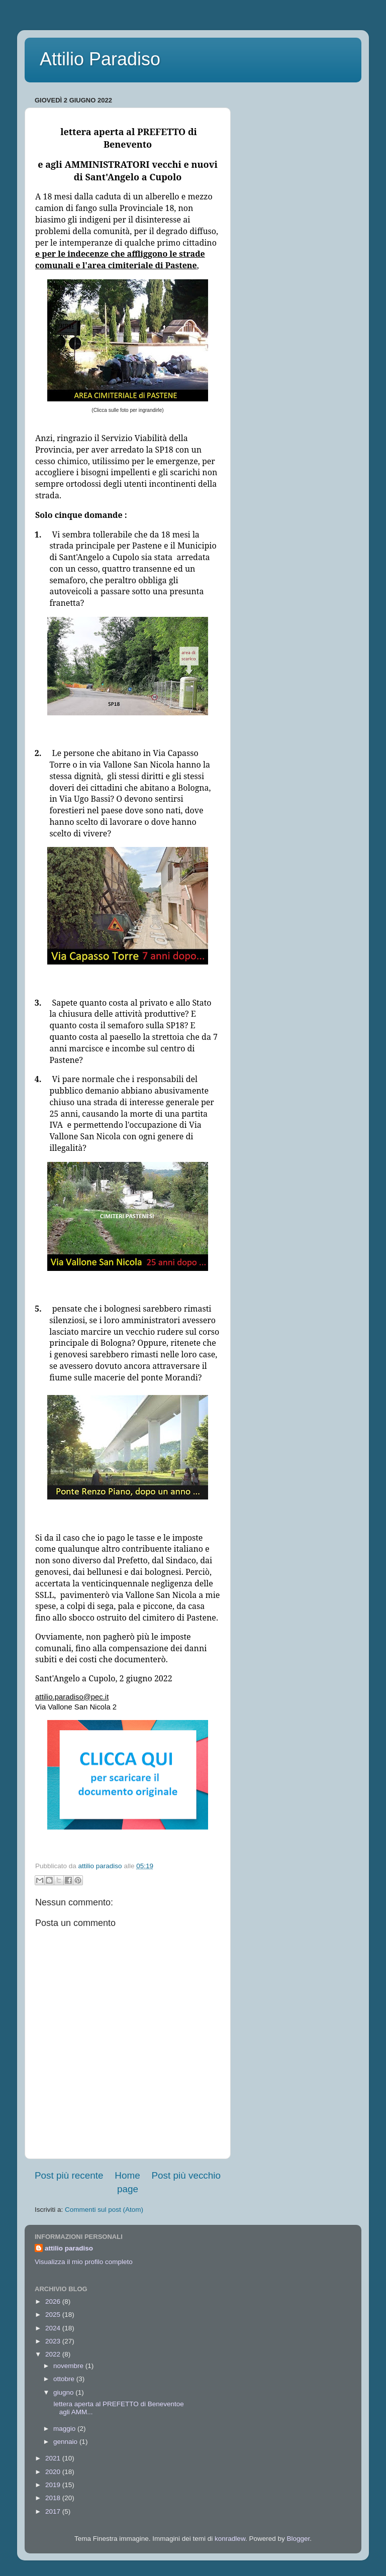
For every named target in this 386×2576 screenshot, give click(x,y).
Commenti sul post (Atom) (104, 2209)
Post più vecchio (186, 2175)
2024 (53, 2328)
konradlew (230, 2538)
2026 (53, 2301)
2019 (53, 2485)
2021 (53, 2458)
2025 (53, 2314)
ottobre (64, 2379)
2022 (53, 2354)
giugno (64, 2392)
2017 (53, 2511)
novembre (69, 2366)
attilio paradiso (69, 2248)
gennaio (66, 2441)
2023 (53, 2341)
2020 (53, 2472)
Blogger (298, 2538)
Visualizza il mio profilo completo (84, 2262)
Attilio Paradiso (100, 59)
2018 (53, 2498)
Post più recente (69, 2175)
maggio (65, 2428)
